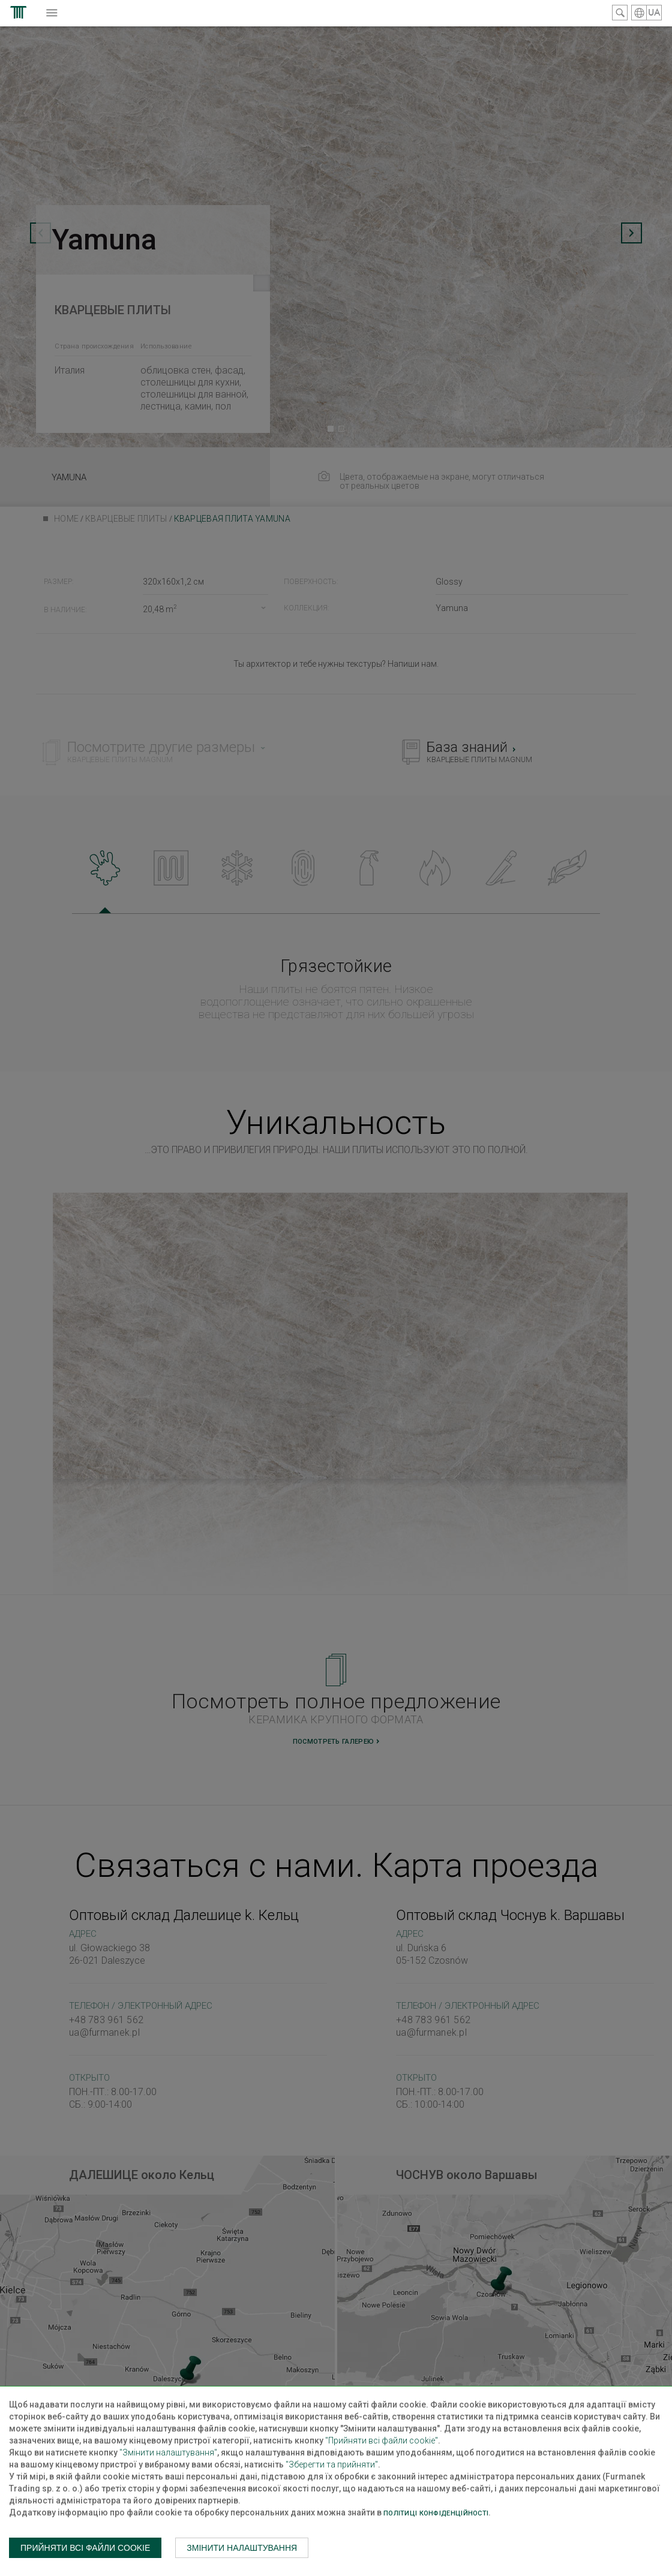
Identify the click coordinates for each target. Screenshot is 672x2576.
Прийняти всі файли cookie (85, 2548)
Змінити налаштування (242, 2548)
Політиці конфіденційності (435, 2513)
